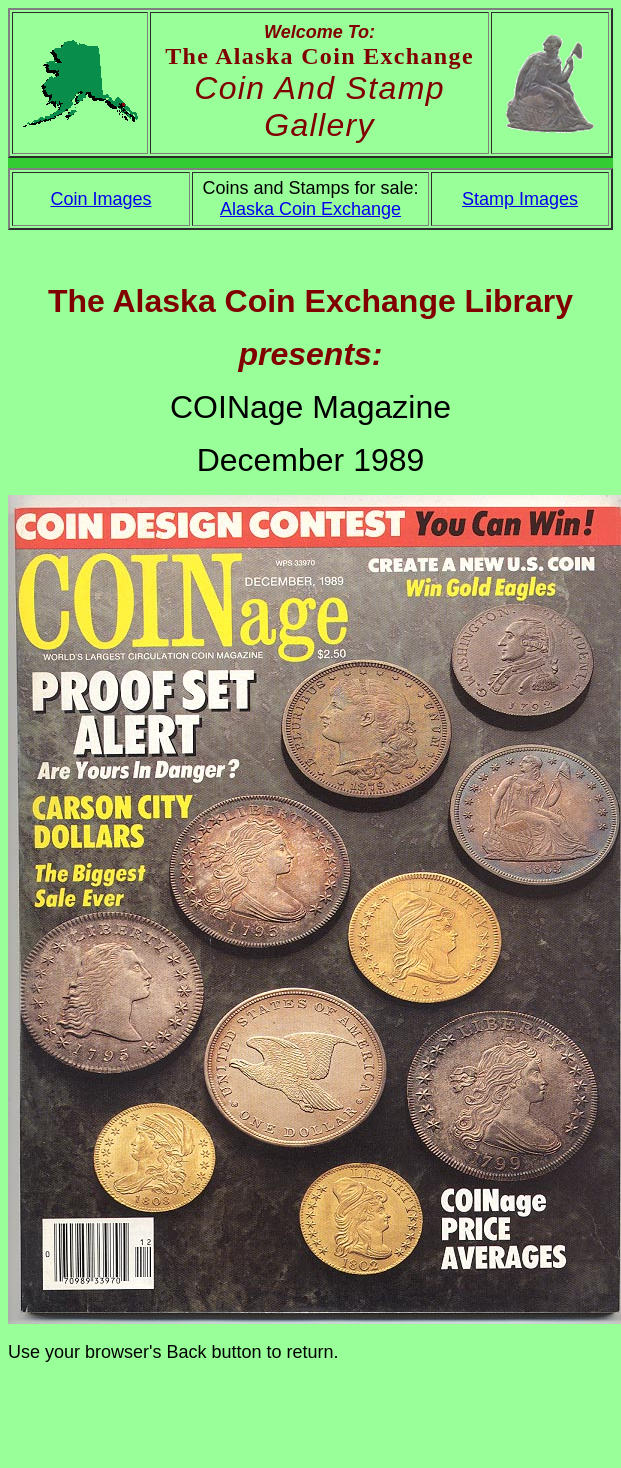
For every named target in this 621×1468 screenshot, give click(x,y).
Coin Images (100, 199)
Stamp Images (520, 199)
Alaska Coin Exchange (310, 209)
